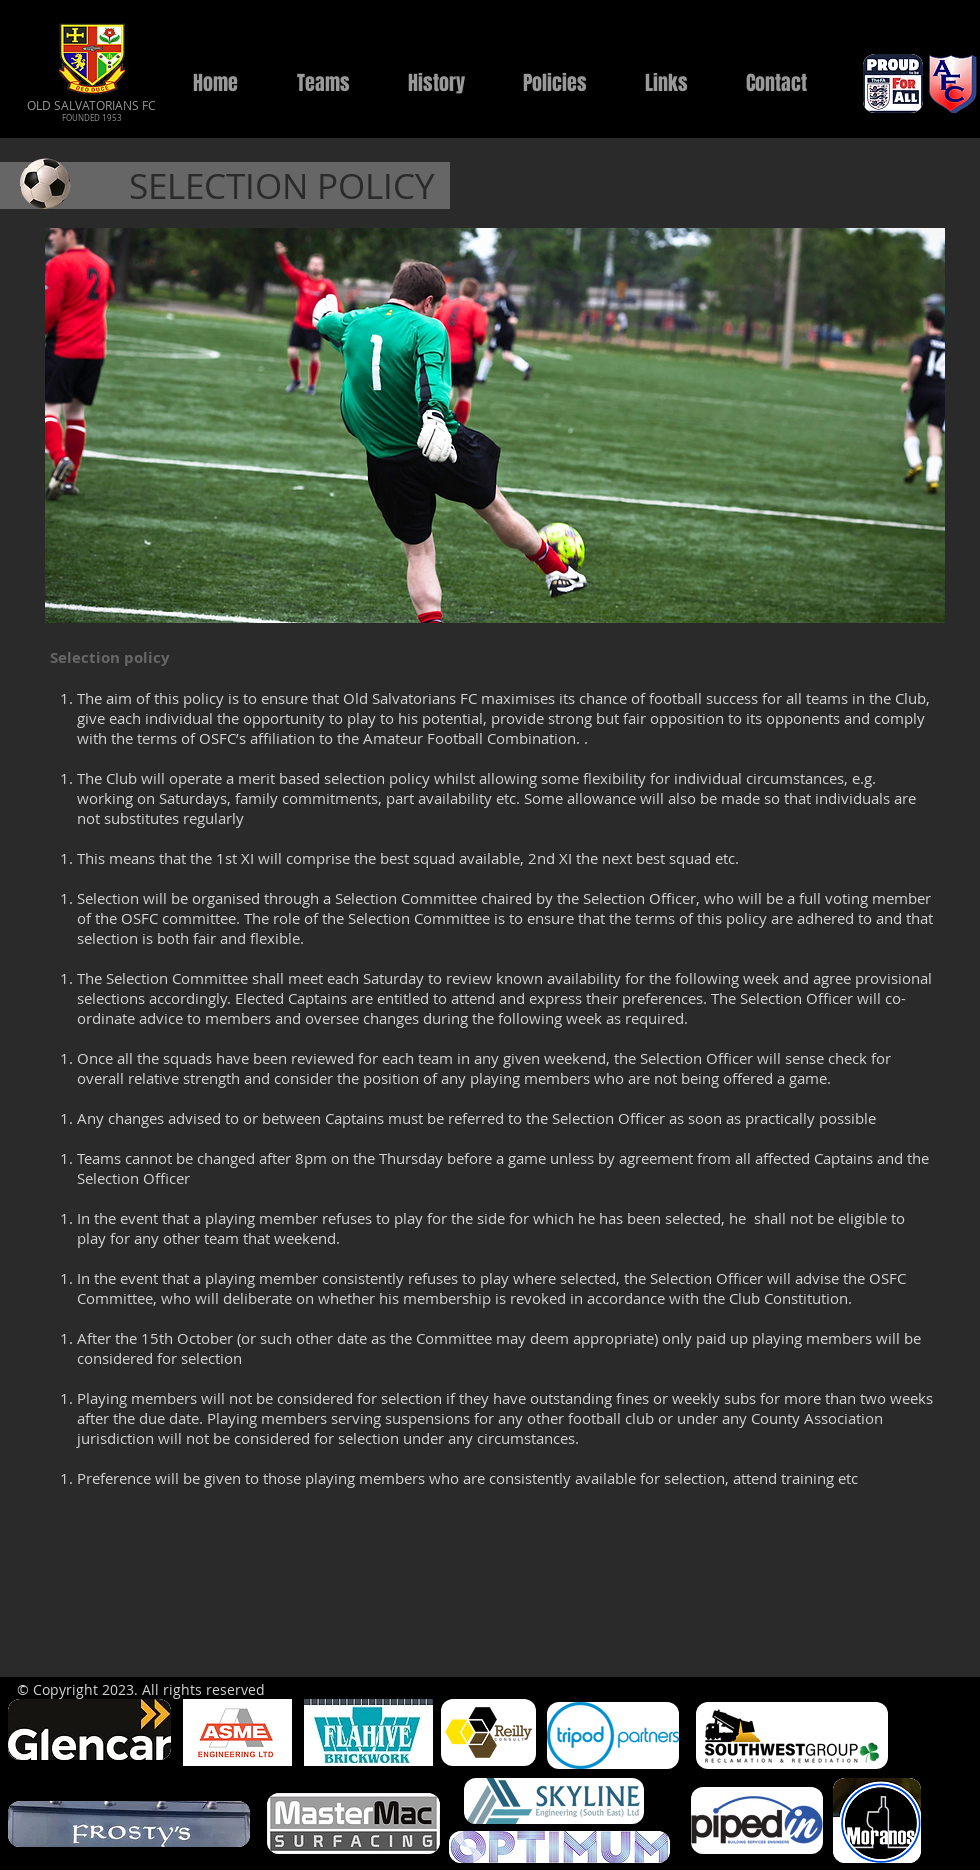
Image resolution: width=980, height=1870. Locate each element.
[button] (323, 83)
